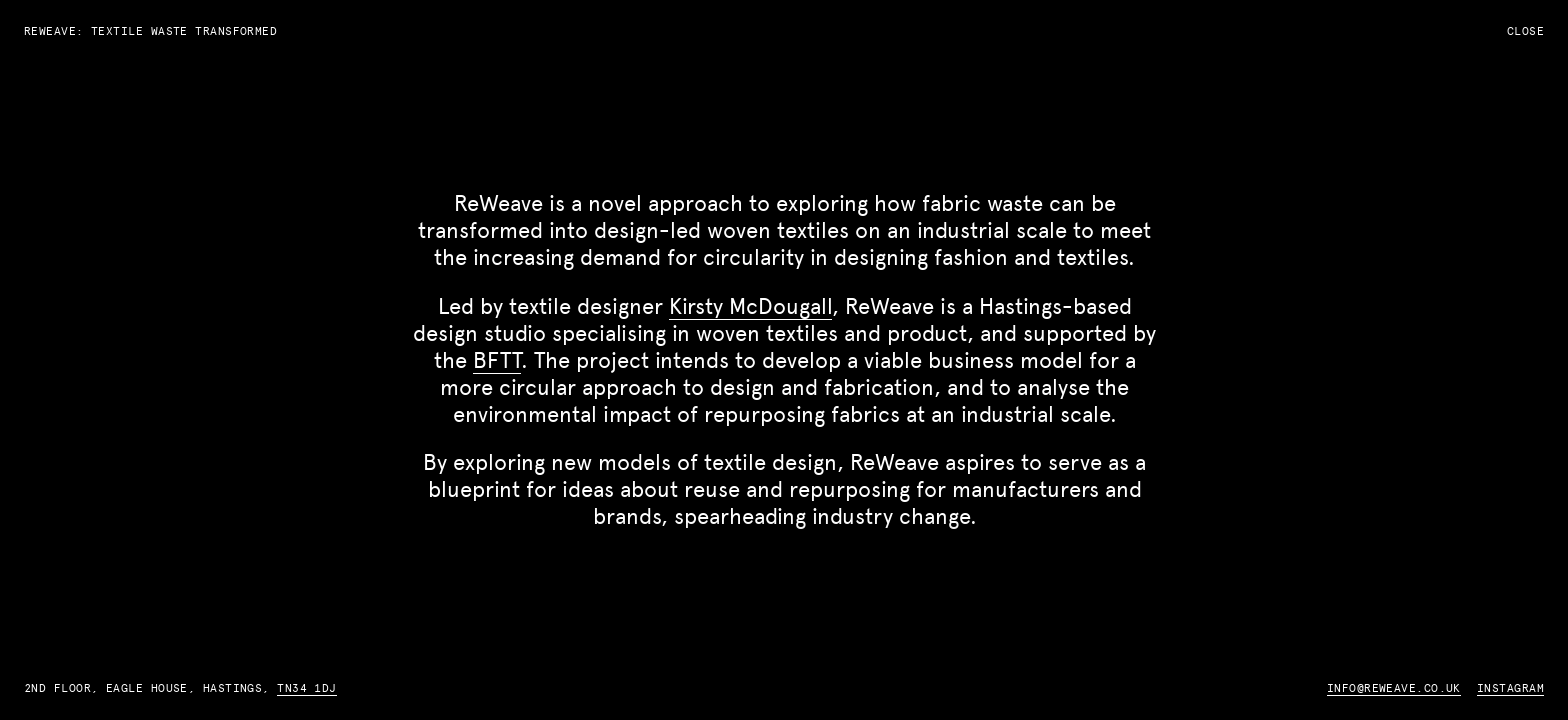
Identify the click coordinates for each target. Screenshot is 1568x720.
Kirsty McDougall (750, 306)
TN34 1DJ (307, 688)
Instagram (1510, 688)
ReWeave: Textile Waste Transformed (150, 31)
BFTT (497, 360)
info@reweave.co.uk (1394, 688)
